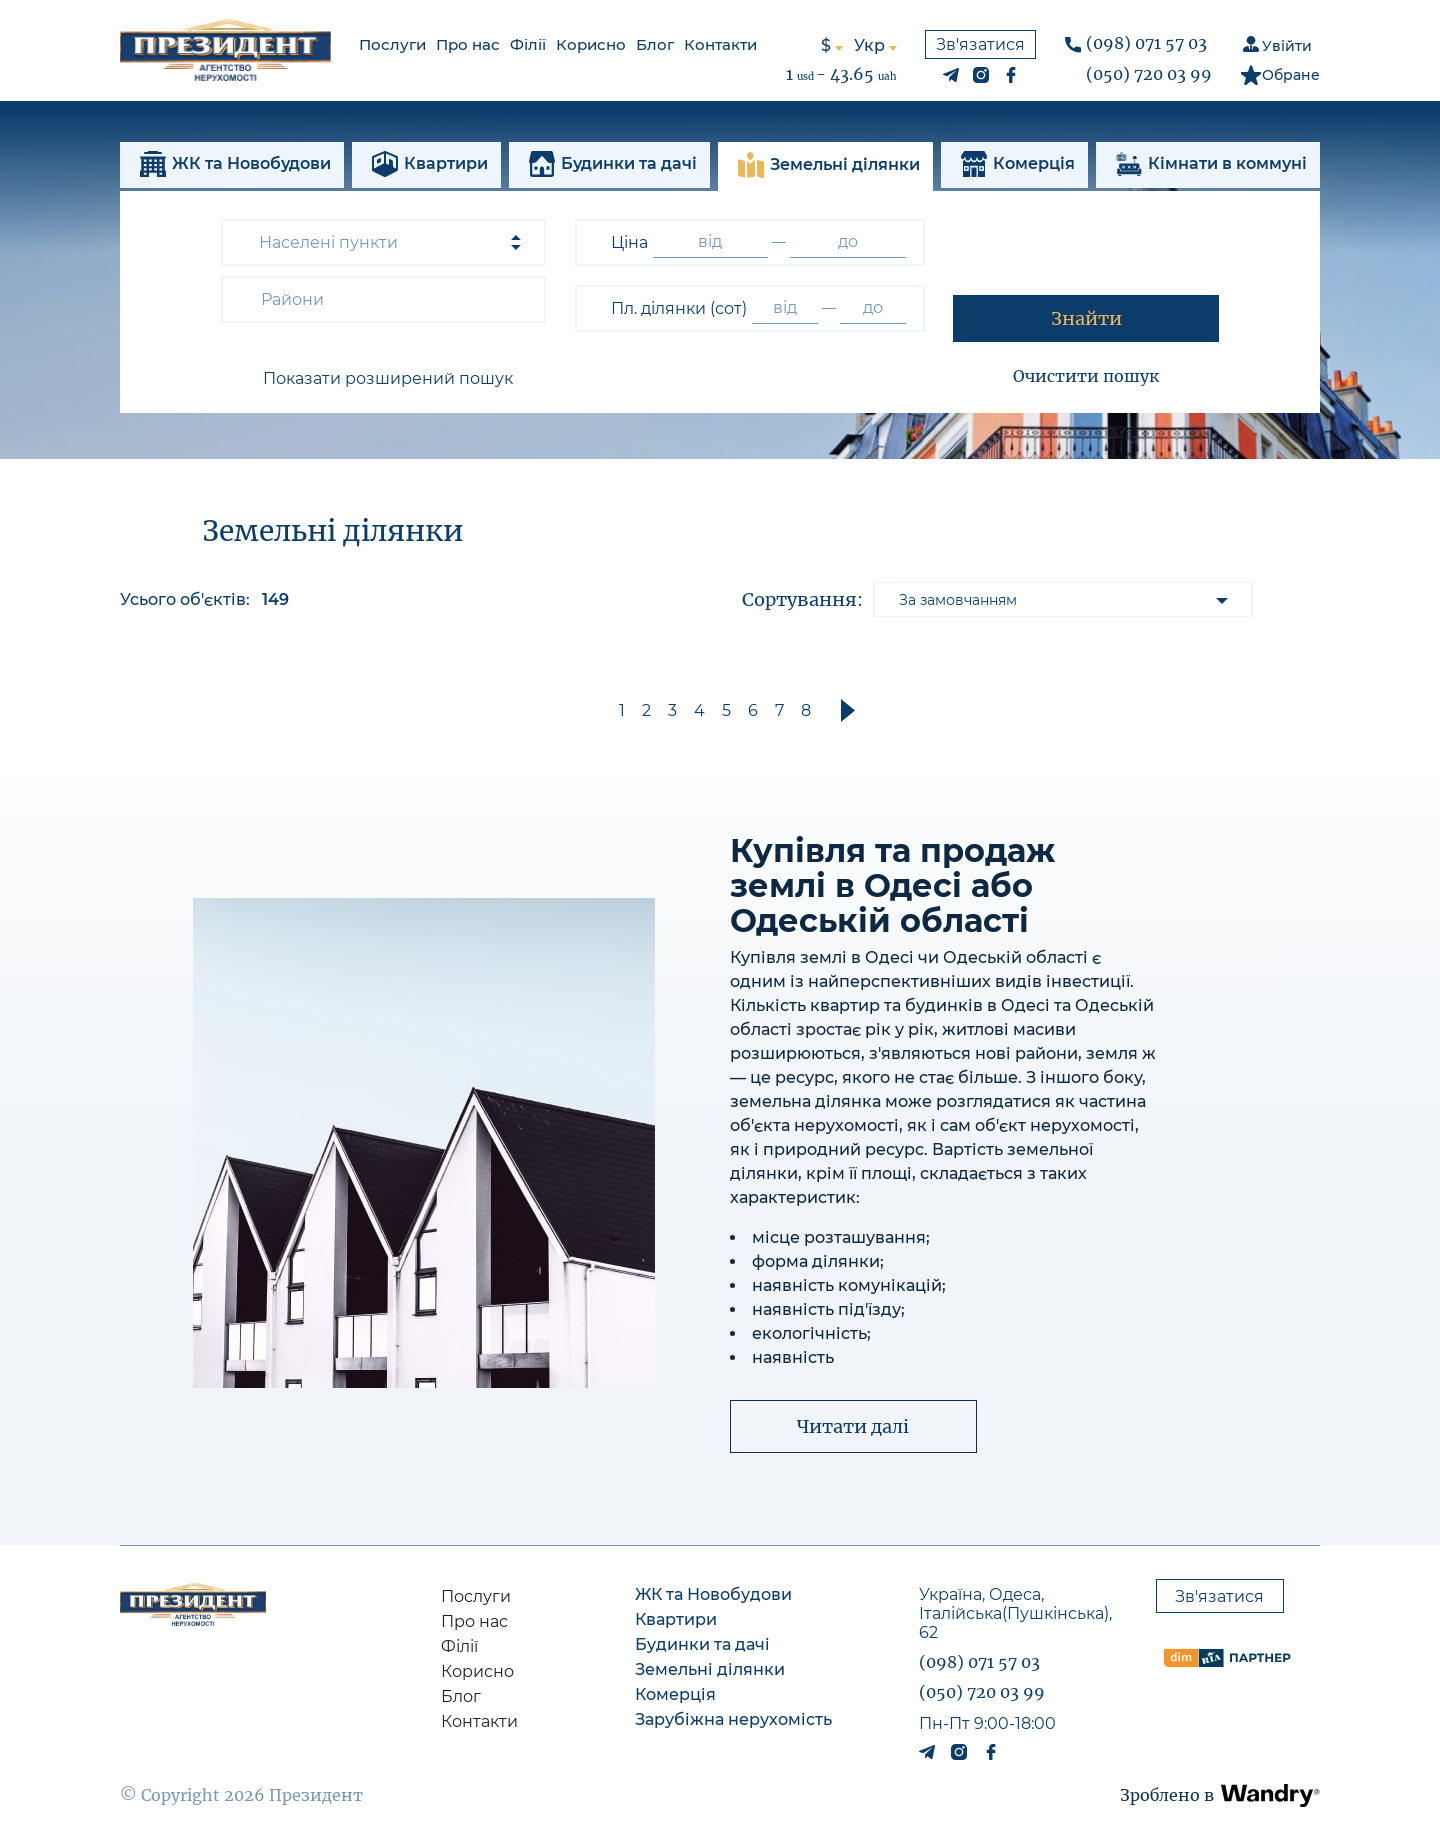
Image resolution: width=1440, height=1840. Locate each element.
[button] (383, 379)
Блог (655, 44)
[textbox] (297, 300)
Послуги (392, 44)
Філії (528, 44)
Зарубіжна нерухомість (733, 1725)
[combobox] (383, 242)
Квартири (676, 1625)
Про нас (468, 44)
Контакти (720, 44)
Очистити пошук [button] (1086, 376)
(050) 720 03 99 (1149, 74)
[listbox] (1063, 599)
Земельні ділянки (710, 1675)
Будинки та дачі (702, 1650)
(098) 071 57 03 (1146, 43)
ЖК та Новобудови (713, 1600)
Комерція (675, 1700)
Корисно (591, 44)
